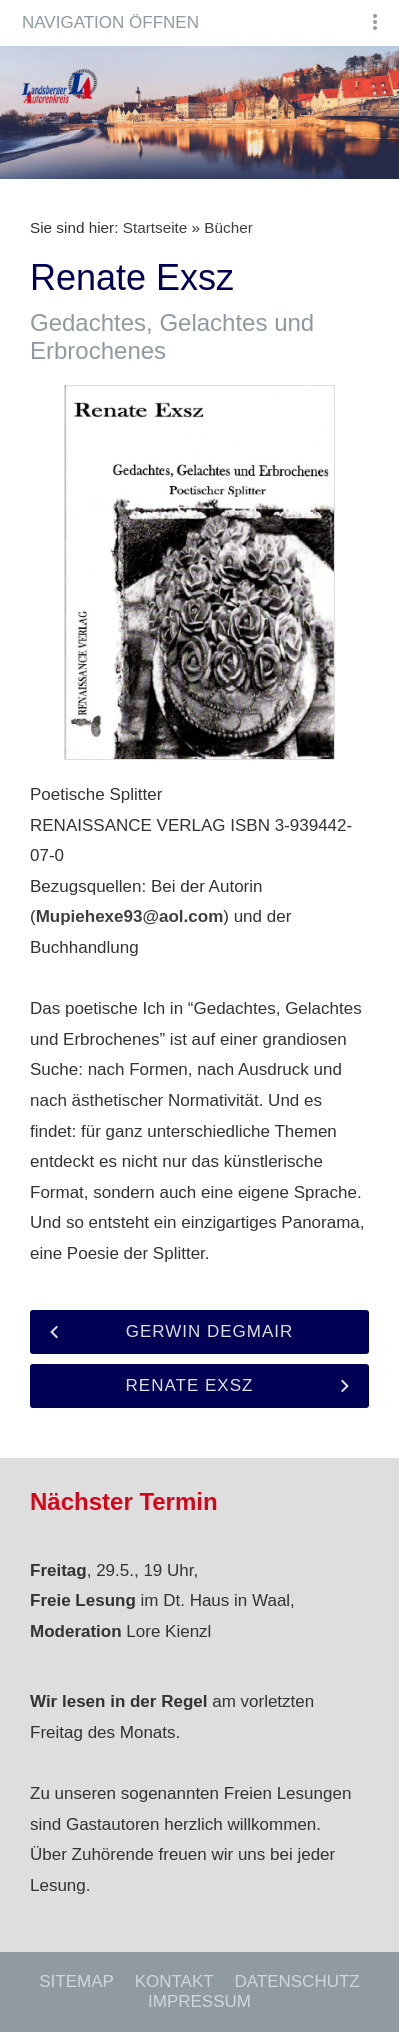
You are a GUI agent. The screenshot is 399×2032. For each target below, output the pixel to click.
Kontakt (174, 1981)
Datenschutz (296, 1981)
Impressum (199, 2001)
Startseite (155, 227)
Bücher (228, 227)
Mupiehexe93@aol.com (130, 916)
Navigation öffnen (110, 22)
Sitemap (76, 1981)
